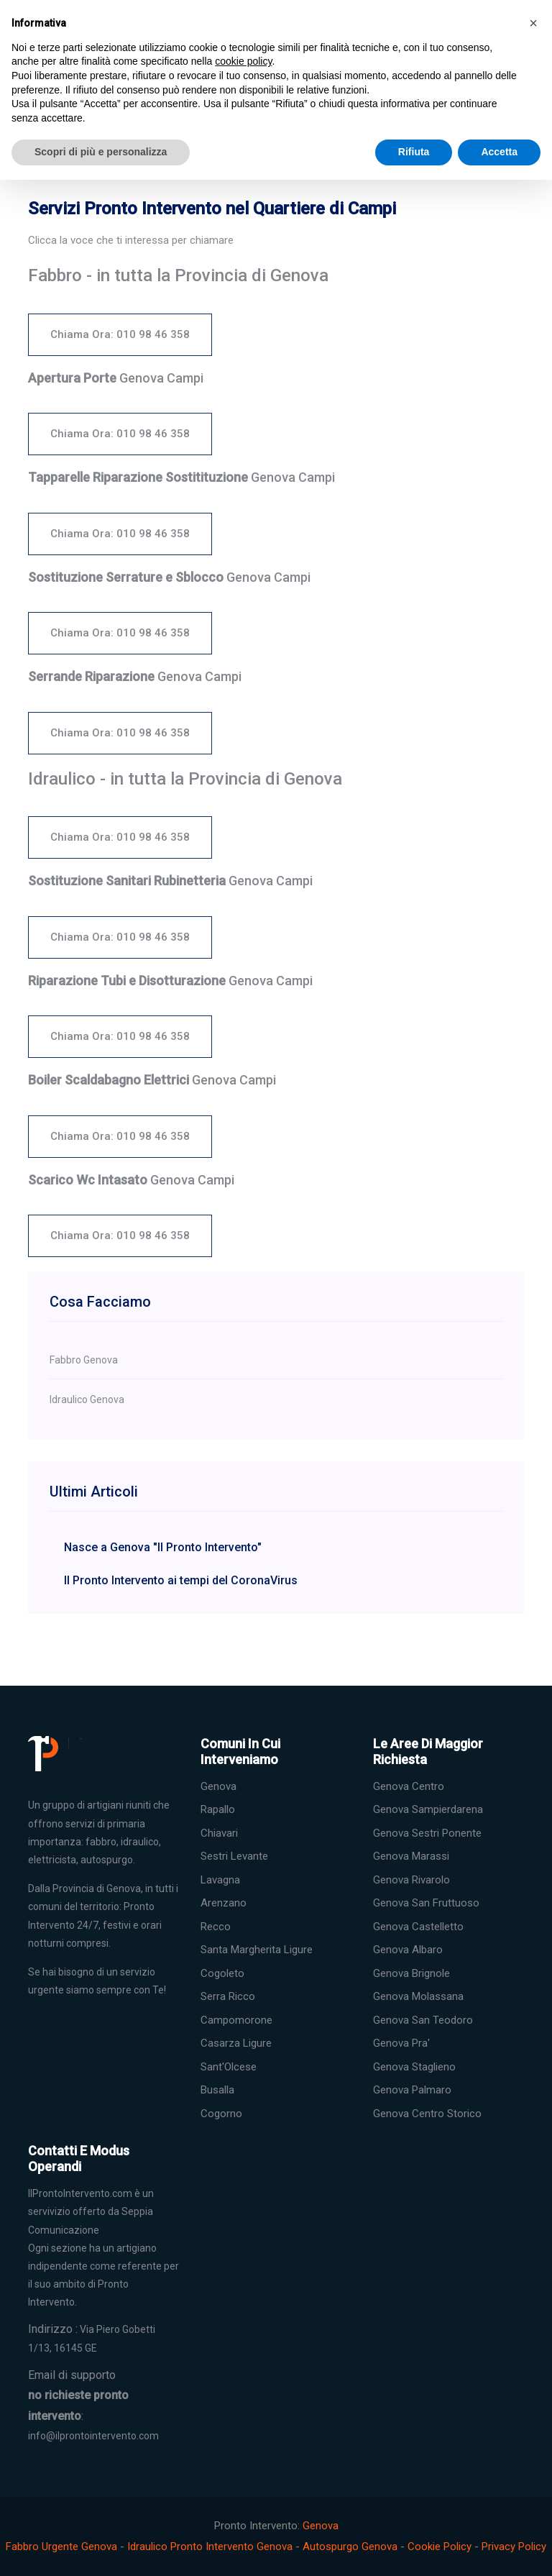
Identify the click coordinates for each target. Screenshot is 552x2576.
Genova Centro (408, 1786)
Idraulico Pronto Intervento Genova (210, 2546)
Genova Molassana (418, 1996)
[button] (533, 23)
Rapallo (218, 1809)
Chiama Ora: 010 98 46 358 (120, 334)
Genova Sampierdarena (428, 1809)
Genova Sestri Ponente (427, 1833)
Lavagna (220, 1879)
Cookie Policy (440, 2546)
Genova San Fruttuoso (426, 1902)
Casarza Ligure (236, 2043)
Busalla (217, 2089)
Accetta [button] (499, 151)
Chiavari (219, 1833)
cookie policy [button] (243, 61)
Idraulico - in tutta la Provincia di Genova (185, 779)
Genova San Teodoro (423, 2020)
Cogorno (221, 2113)
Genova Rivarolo (411, 1879)
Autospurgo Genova (350, 2546)
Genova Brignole (411, 1973)
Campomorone (236, 2020)
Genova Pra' (401, 2043)
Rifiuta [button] (414, 151)
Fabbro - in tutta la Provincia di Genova (178, 275)
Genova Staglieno (414, 2066)
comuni (45, 1906)
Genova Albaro (408, 1949)
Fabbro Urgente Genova (61, 2546)
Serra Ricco (228, 1996)
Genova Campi (115, 377)
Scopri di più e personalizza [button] (100, 151)
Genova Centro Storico (427, 2113)
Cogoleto (222, 1973)
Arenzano (224, 1902)
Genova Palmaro (412, 2089)
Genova (218, 1786)
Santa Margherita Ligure (257, 1949)
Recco (216, 1926)
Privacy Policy (514, 2546)
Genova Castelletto (418, 1926)
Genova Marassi (411, 1856)
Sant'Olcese (229, 2066)
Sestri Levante (234, 1856)
